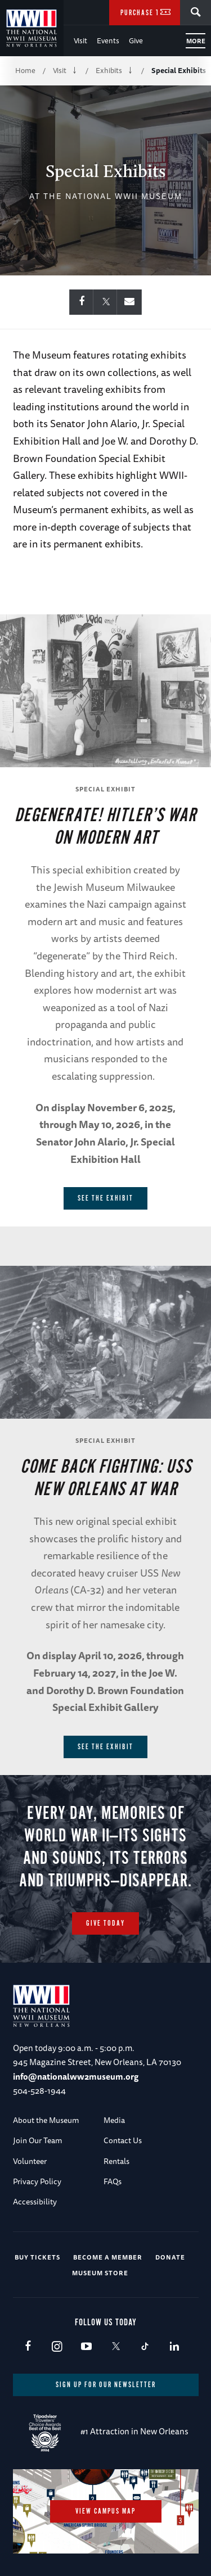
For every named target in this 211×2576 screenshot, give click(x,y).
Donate (170, 2257)
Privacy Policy (37, 2181)
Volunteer (30, 2161)
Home (25, 70)
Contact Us (123, 2140)
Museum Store (100, 2273)
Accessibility (35, 2201)
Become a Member (107, 2257)
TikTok (145, 2347)
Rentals (116, 2161)
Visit (80, 40)
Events (108, 40)
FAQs (113, 2181)
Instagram (57, 2347)
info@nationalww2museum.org (75, 2076)
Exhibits (109, 70)
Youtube (86, 2347)
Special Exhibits (178, 70)
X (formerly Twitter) (115, 2347)
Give (136, 40)
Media (114, 2120)
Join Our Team (37, 2140)
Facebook (28, 2347)
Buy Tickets (37, 2257)
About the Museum (46, 2120)
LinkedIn (174, 2347)
